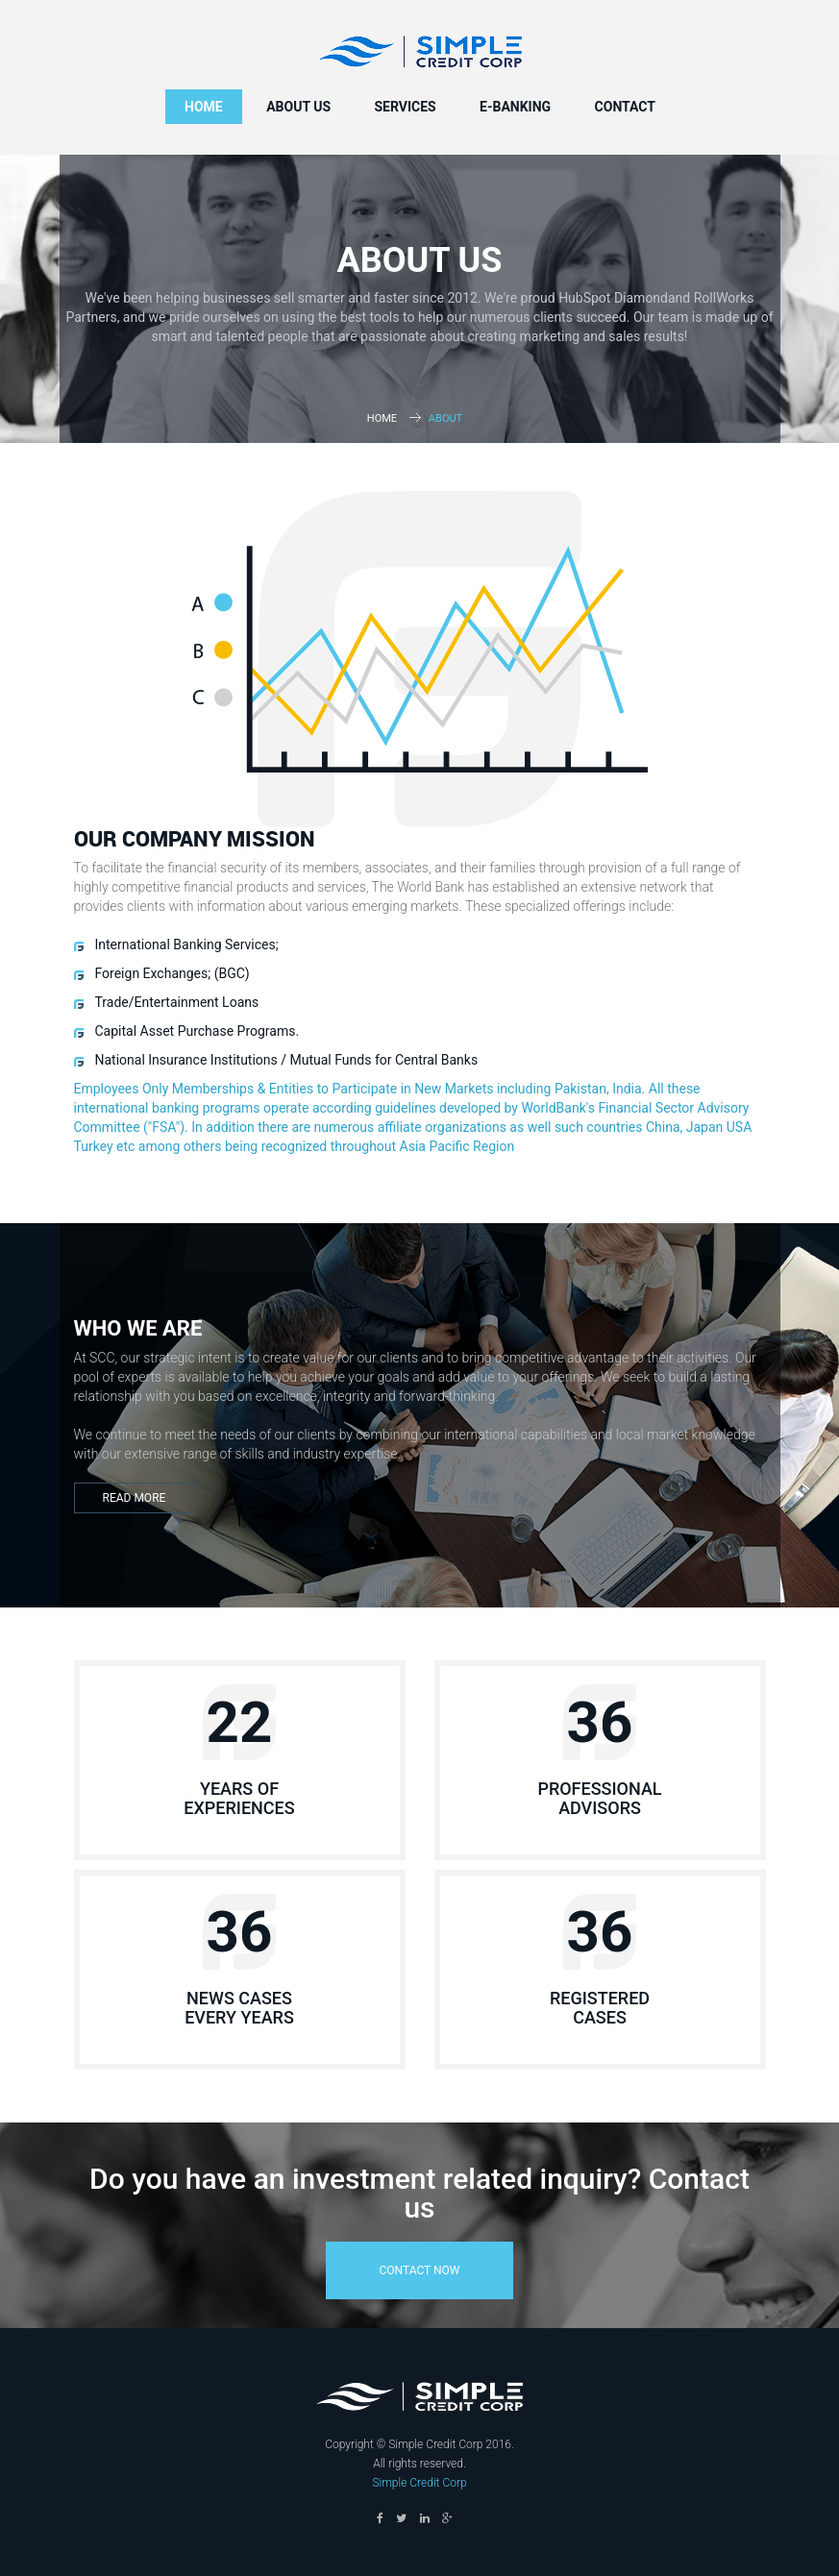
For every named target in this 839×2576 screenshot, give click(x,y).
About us (298, 106)
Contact (625, 106)
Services (404, 106)
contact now (420, 2270)
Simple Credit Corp (419, 2483)
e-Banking (515, 106)
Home (204, 106)
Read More (134, 1498)
